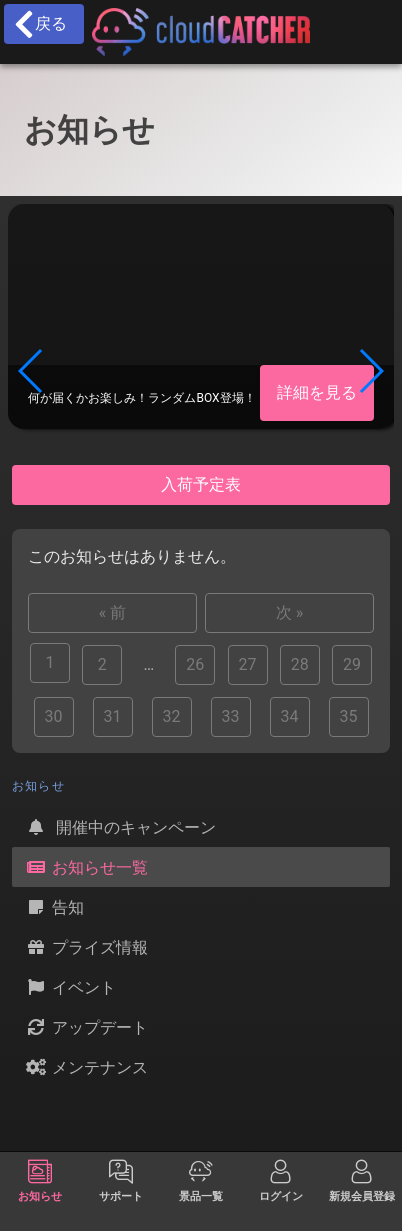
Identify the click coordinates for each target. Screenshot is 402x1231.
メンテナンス (86, 1067)
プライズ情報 (86, 947)
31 (113, 716)
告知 (54, 907)
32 (172, 716)
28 (300, 664)
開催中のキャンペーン (120, 827)
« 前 (112, 612)
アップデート (86, 1027)
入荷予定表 (201, 484)
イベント (70, 987)
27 (248, 664)
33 (231, 716)
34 (290, 716)
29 (352, 664)
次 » (289, 612)
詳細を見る (317, 392)
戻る (39, 24)
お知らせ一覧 (86, 867)
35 (349, 716)
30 (54, 716)
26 (195, 664)
